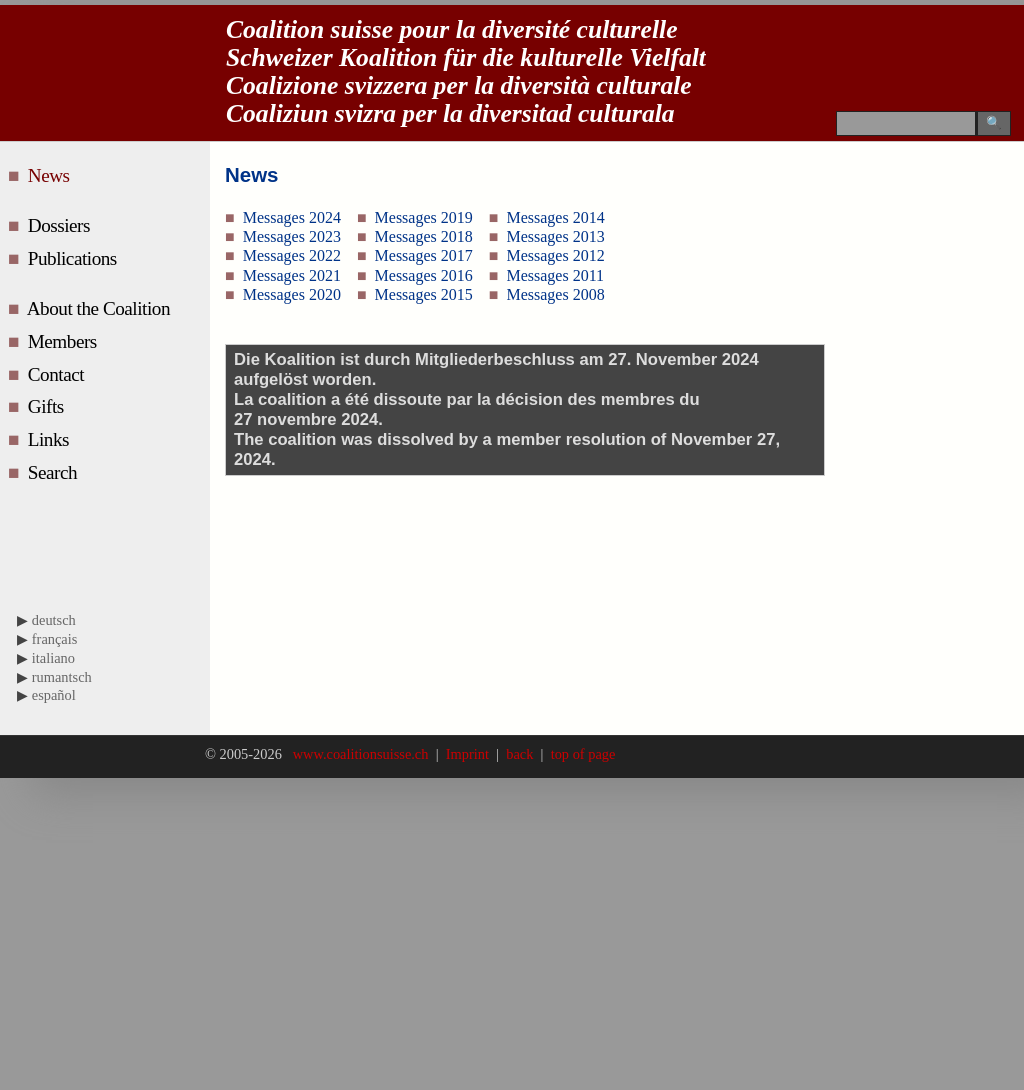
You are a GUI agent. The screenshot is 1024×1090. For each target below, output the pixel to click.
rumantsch (62, 677)
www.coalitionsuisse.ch (362, 754)
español (54, 695)
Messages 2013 (555, 236)
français (55, 639)
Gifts (48, 406)
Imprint (468, 754)
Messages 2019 (424, 217)
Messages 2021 (292, 275)
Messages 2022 (292, 255)
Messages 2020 (292, 294)
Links (51, 439)
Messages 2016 (424, 275)
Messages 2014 (555, 217)
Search (55, 472)
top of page (579, 754)
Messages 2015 (424, 294)
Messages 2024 (292, 217)
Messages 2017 (424, 255)
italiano (53, 658)
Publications (74, 258)
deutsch (54, 620)
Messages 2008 (555, 294)
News (53, 175)
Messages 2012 (555, 255)
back (520, 754)
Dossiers (61, 225)
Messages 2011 (555, 275)
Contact (58, 374)
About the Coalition (101, 308)
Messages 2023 (292, 236)
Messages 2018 (424, 236)
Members (64, 341)
